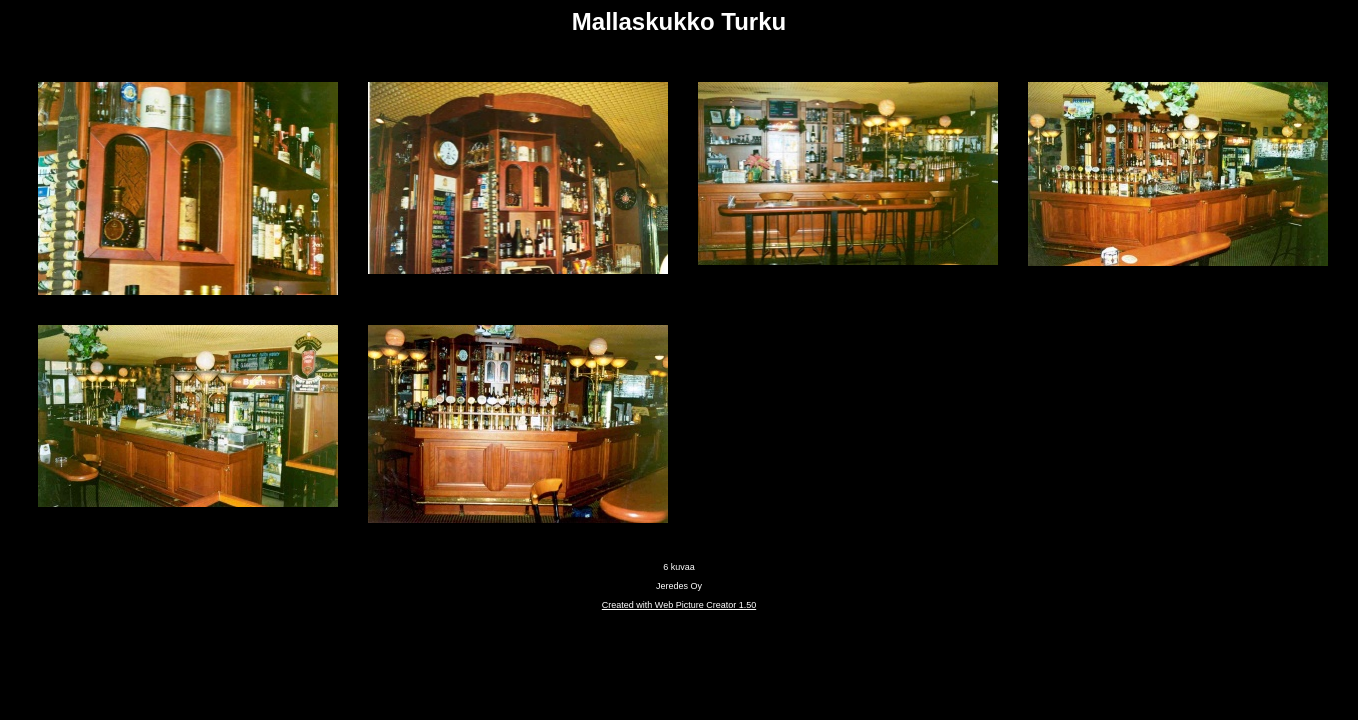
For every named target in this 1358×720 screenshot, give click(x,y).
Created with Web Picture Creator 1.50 (679, 605)
